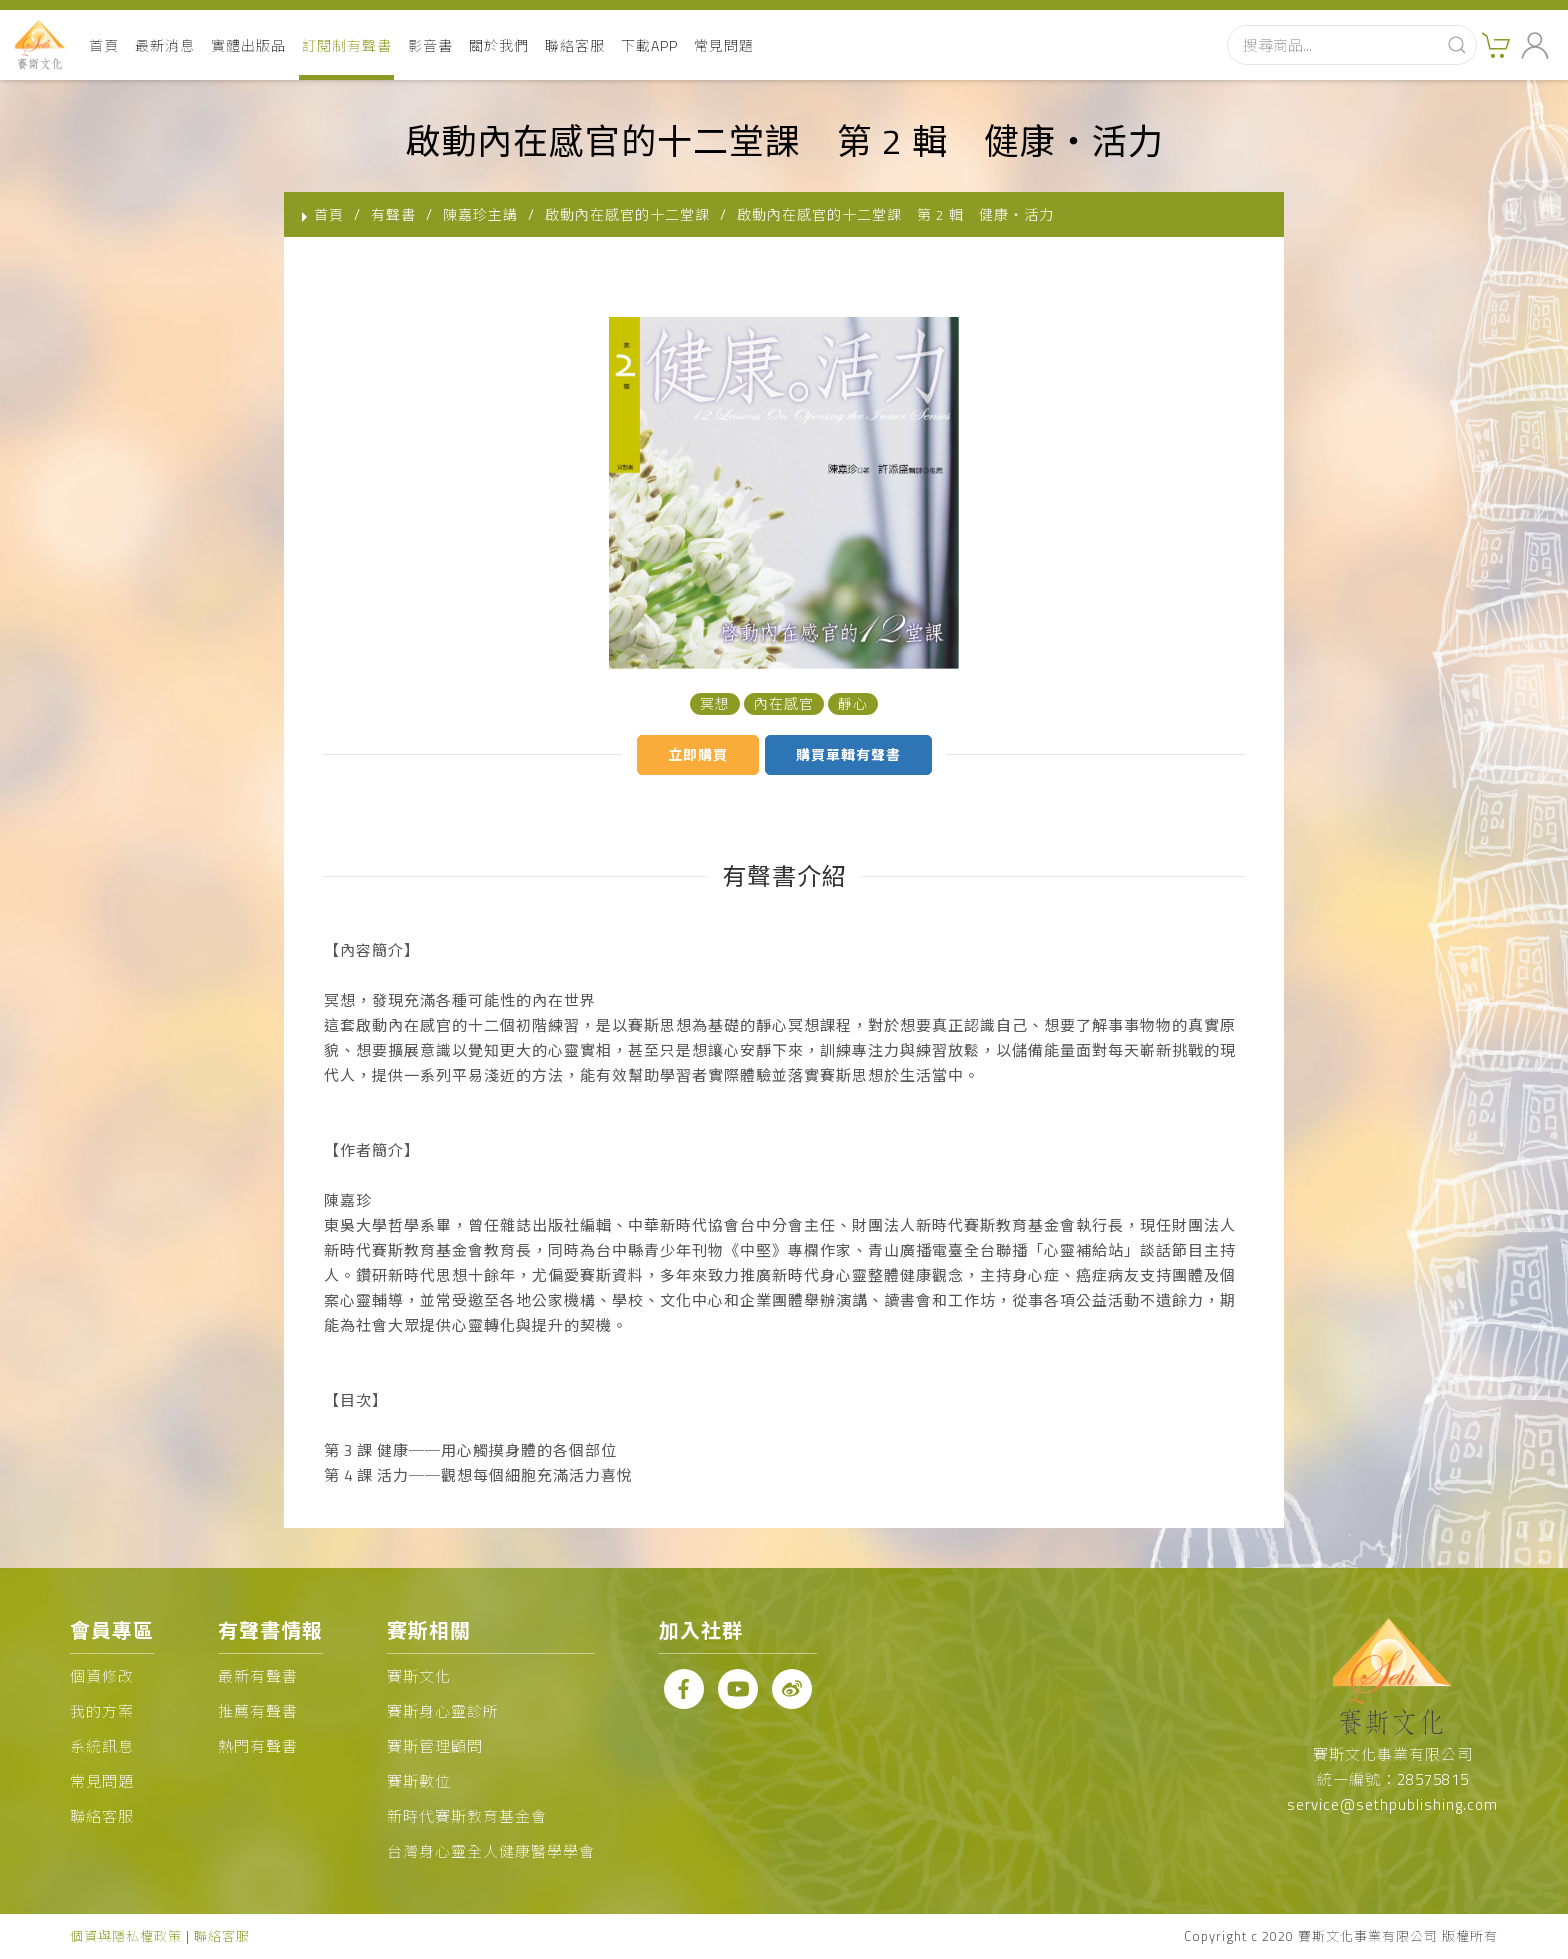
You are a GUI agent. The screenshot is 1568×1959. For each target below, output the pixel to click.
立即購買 (698, 754)
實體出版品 (248, 45)
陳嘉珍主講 (480, 214)
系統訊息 (102, 1746)
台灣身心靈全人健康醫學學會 (491, 1851)
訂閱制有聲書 (347, 45)
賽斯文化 (419, 1676)
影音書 (430, 45)
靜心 (853, 703)
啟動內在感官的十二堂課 (627, 214)
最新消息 (165, 45)
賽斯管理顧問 (435, 1746)
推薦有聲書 (258, 1711)
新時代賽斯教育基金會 (467, 1816)
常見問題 (724, 45)
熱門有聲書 (258, 1746)
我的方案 (102, 1711)
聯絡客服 (575, 45)
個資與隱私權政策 (126, 1936)
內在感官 (784, 703)
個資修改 (102, 1676)
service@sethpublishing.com (1392, 1804)
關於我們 (499, 45)
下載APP (649, 45)
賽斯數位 (419, 1781)
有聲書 (393, 214)
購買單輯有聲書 (848, 754)
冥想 (715, 703)
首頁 (104, 45)
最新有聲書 (258, 1676)
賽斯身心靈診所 (443, 1711)
